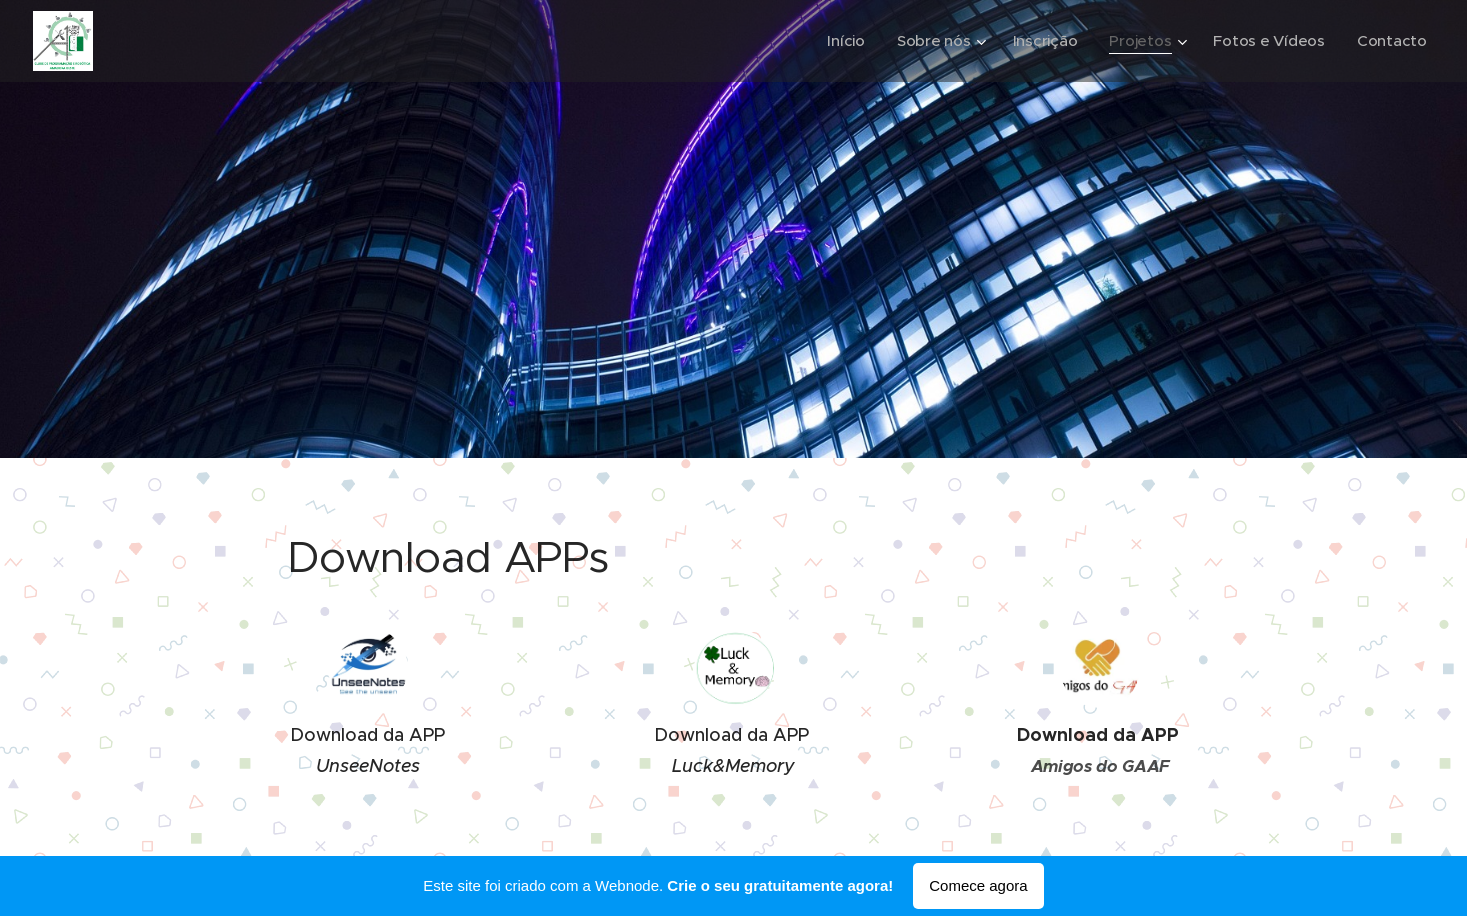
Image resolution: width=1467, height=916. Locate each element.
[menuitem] (839, 41)
